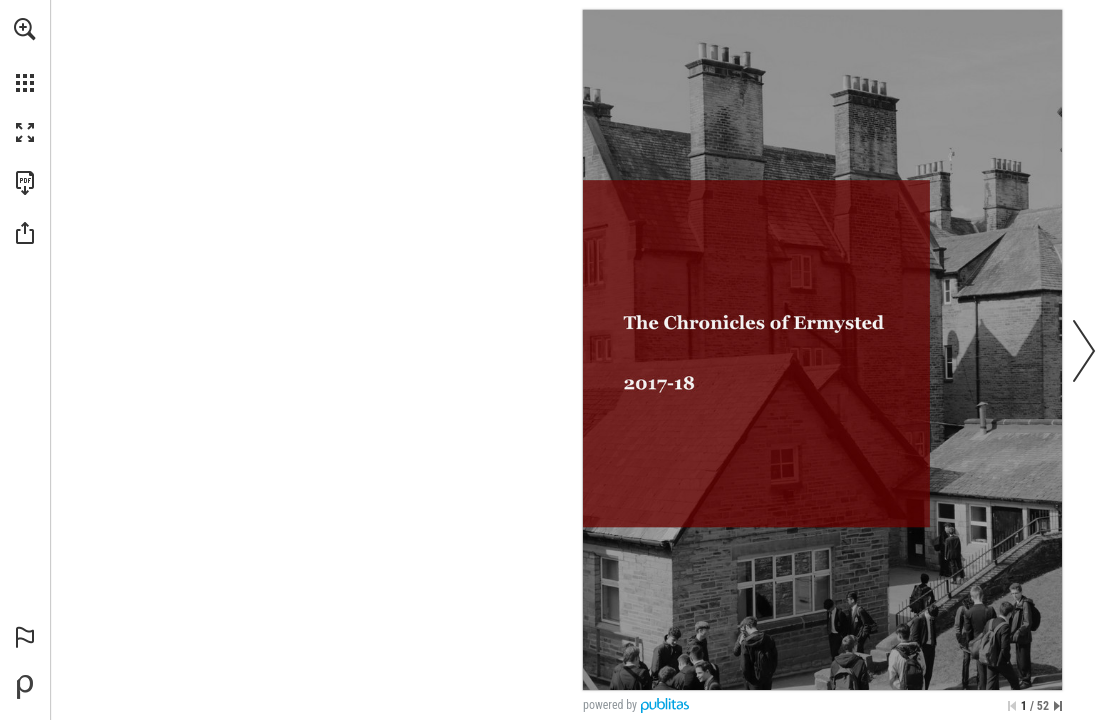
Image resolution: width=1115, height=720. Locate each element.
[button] (25, 29)
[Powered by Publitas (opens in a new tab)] (25, 687)
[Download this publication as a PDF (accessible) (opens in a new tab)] (25, 183)
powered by (610, 705)
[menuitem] (25, 55)
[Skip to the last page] (1058, 706)
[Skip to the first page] (1012, 706)
